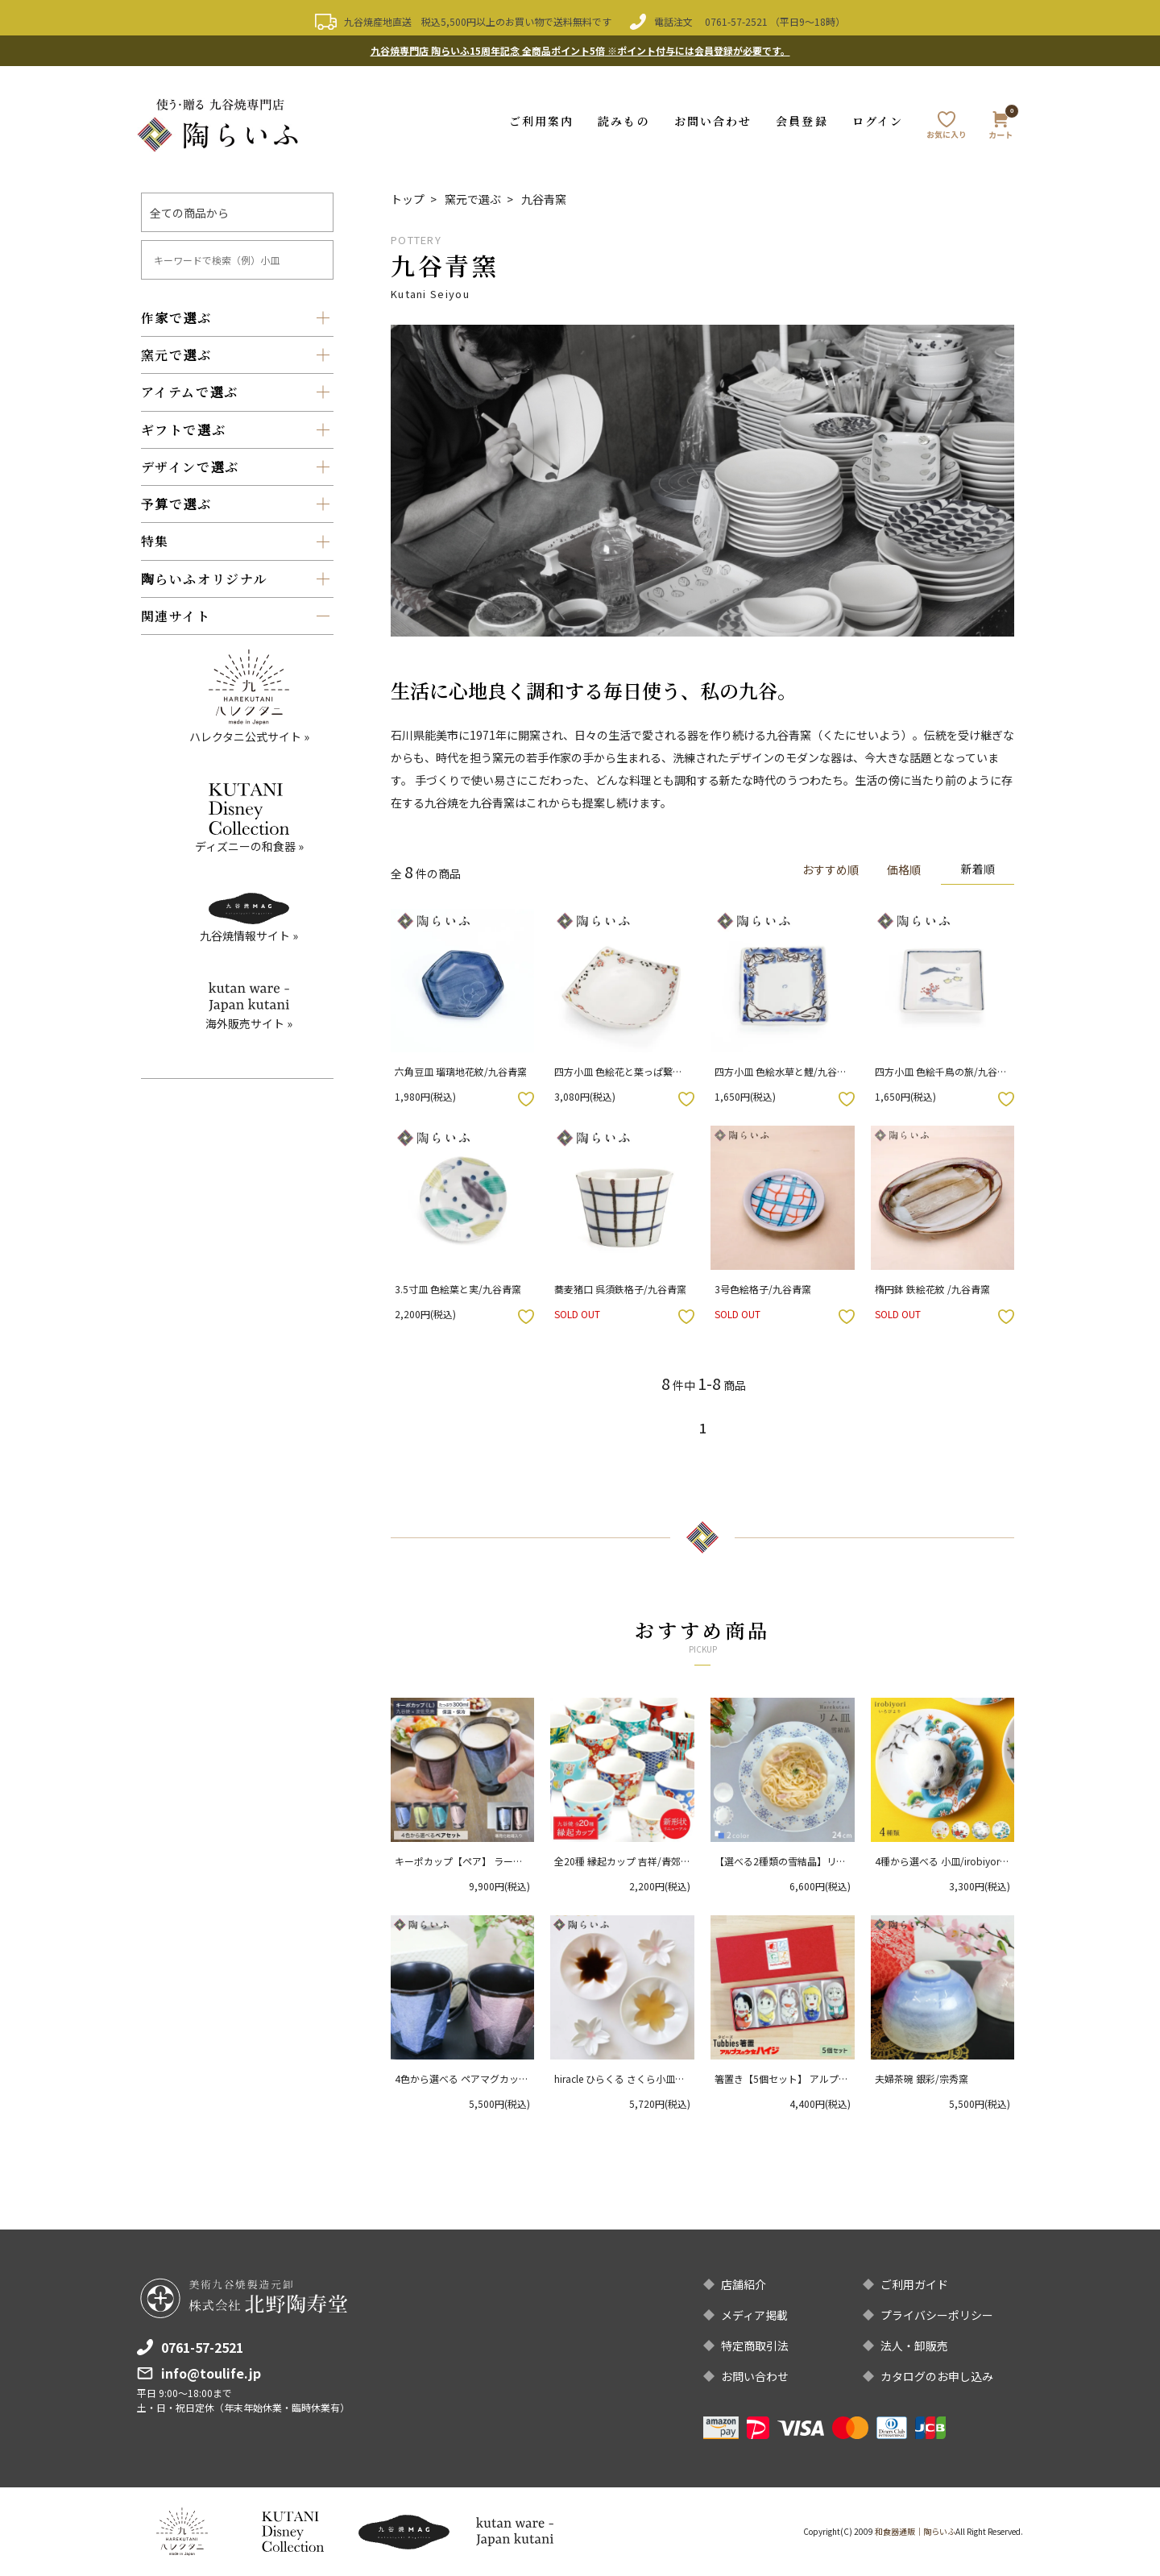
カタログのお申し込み (936, 2376)
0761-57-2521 (736, 21)
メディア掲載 (754, 2314)
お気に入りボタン (526, 1099)
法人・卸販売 (914, 2345)
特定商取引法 (755, 2345)
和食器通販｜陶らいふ (915, 2531)
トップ (408, 199)
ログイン (877, 121)
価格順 (904, 869)
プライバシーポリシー (936, 2314)
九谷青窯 (543, 199)
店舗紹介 (743, 2284)
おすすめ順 (830, 869)
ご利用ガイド (914, 2284)
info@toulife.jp (211, 2373)
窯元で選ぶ (473, 199)
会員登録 (801, 121)
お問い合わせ (713, 121)
